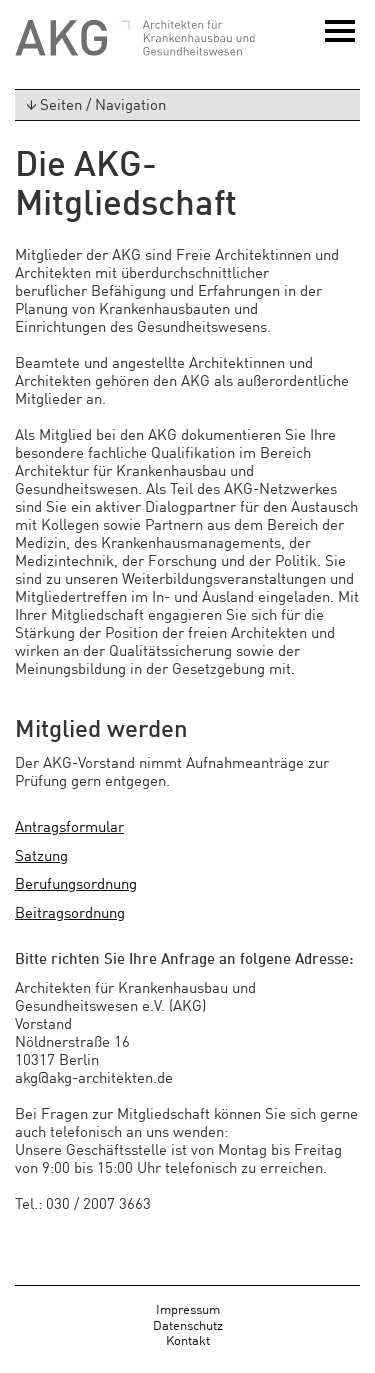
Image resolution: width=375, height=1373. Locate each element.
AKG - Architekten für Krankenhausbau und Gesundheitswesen (135, 38)
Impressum (188, 1308)
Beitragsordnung (70, 911)
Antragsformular (69, 825)
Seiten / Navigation (91, 104)
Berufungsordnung (76, 882)
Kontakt (188, 1339)
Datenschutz (188, 1324)
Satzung (41, 854)
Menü (340, 37)
